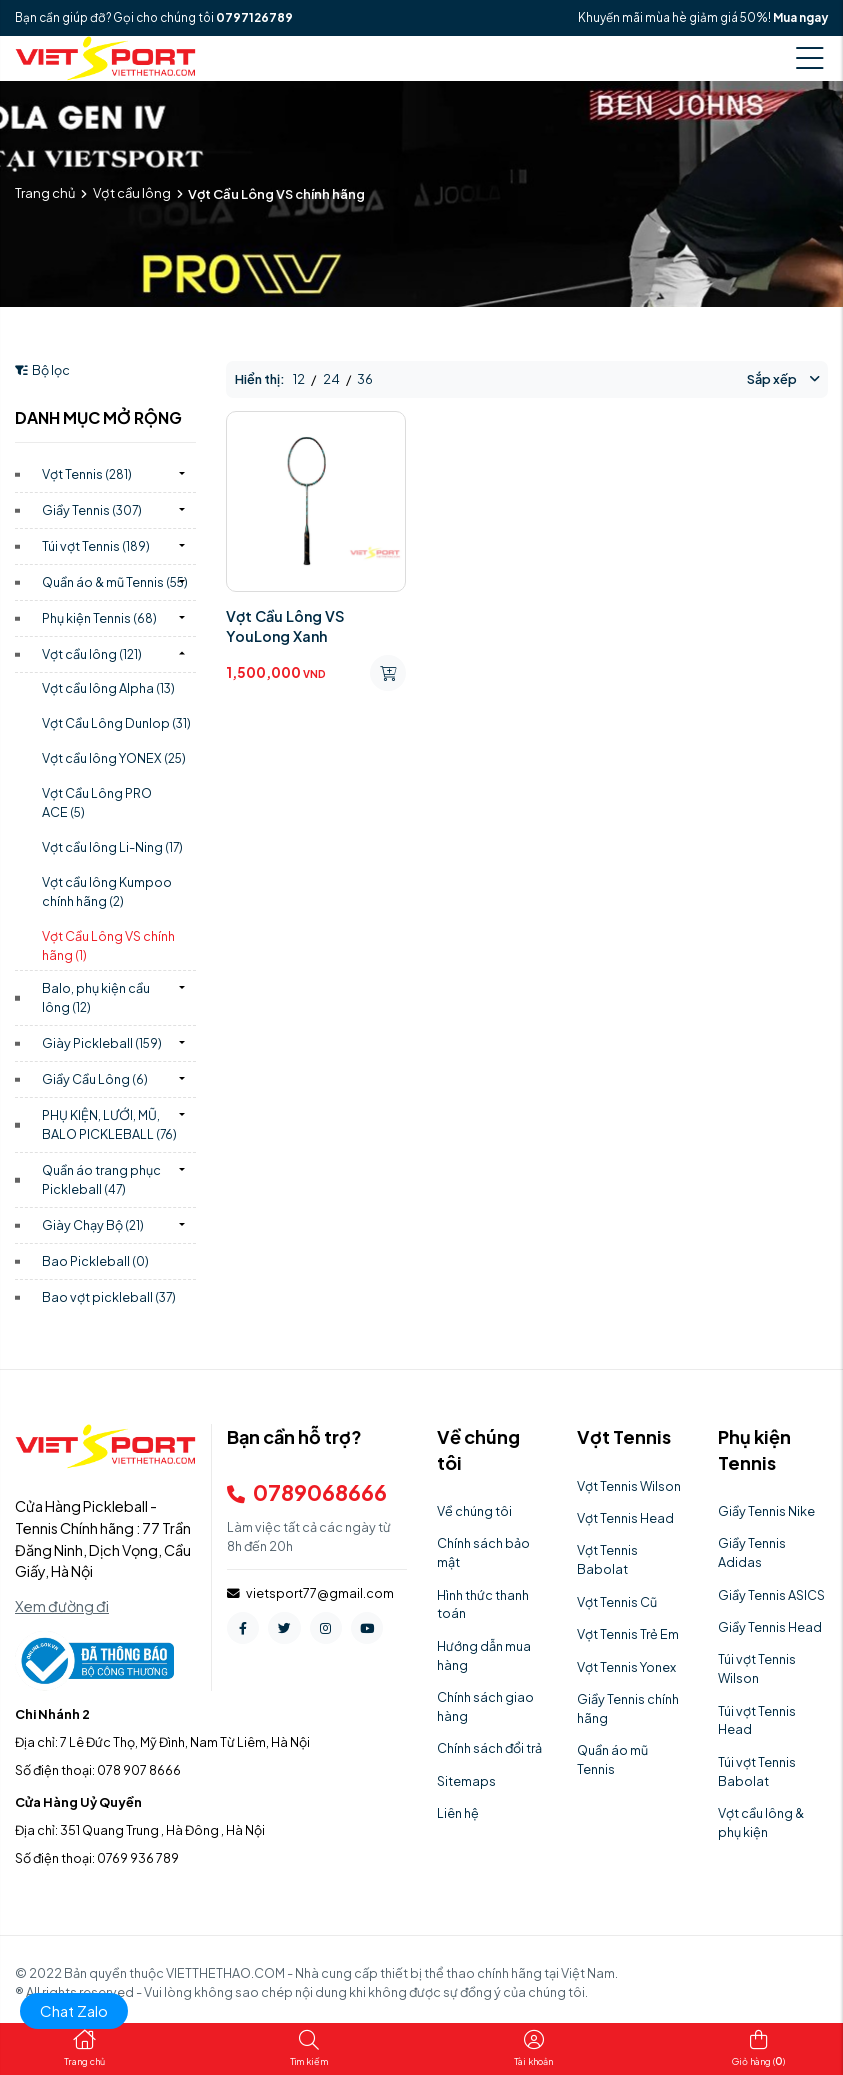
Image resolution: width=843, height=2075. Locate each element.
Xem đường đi (62, 1606)
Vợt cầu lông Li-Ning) (112, 847)
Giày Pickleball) (102, 1043)
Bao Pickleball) (95, 1261)
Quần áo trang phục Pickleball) (101, 1179)
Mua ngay (800, 17)
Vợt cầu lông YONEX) (114, 758)
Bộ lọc (42, 370)
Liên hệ (458, 1813)
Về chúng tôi (474, 1511)
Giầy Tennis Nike (766, 1511)
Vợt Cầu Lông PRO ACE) (97, 802)
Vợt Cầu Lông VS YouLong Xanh (285, 626)
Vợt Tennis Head (625, 1518)
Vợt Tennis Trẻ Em (628, 1634)
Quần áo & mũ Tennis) (115, 582)
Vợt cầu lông (132, 193)
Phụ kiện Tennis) (99, 618)
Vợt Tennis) (87, 474)
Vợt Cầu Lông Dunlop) (116, 723)
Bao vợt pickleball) (109, 1297)
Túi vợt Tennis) (96, 546)
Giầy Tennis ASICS (771, 1595)
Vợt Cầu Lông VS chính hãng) (108, 945)
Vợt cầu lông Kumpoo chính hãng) (107, 891)
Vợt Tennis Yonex (626, 1667)
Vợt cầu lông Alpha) (108, 688)
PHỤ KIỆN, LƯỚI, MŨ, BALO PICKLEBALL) (109, 1124)
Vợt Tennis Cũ (617, 1602)
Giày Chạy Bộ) (93, 1225)
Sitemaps (466, 1781)
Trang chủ (45, 193)
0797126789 (254, 17)
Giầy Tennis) (92, 510)
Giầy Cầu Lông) (95, 1079)
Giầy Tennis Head (770, 1627)
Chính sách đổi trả (489, 1748)
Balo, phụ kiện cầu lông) (96, 997)
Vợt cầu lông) (92, 654)
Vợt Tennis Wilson (629, 1486)
